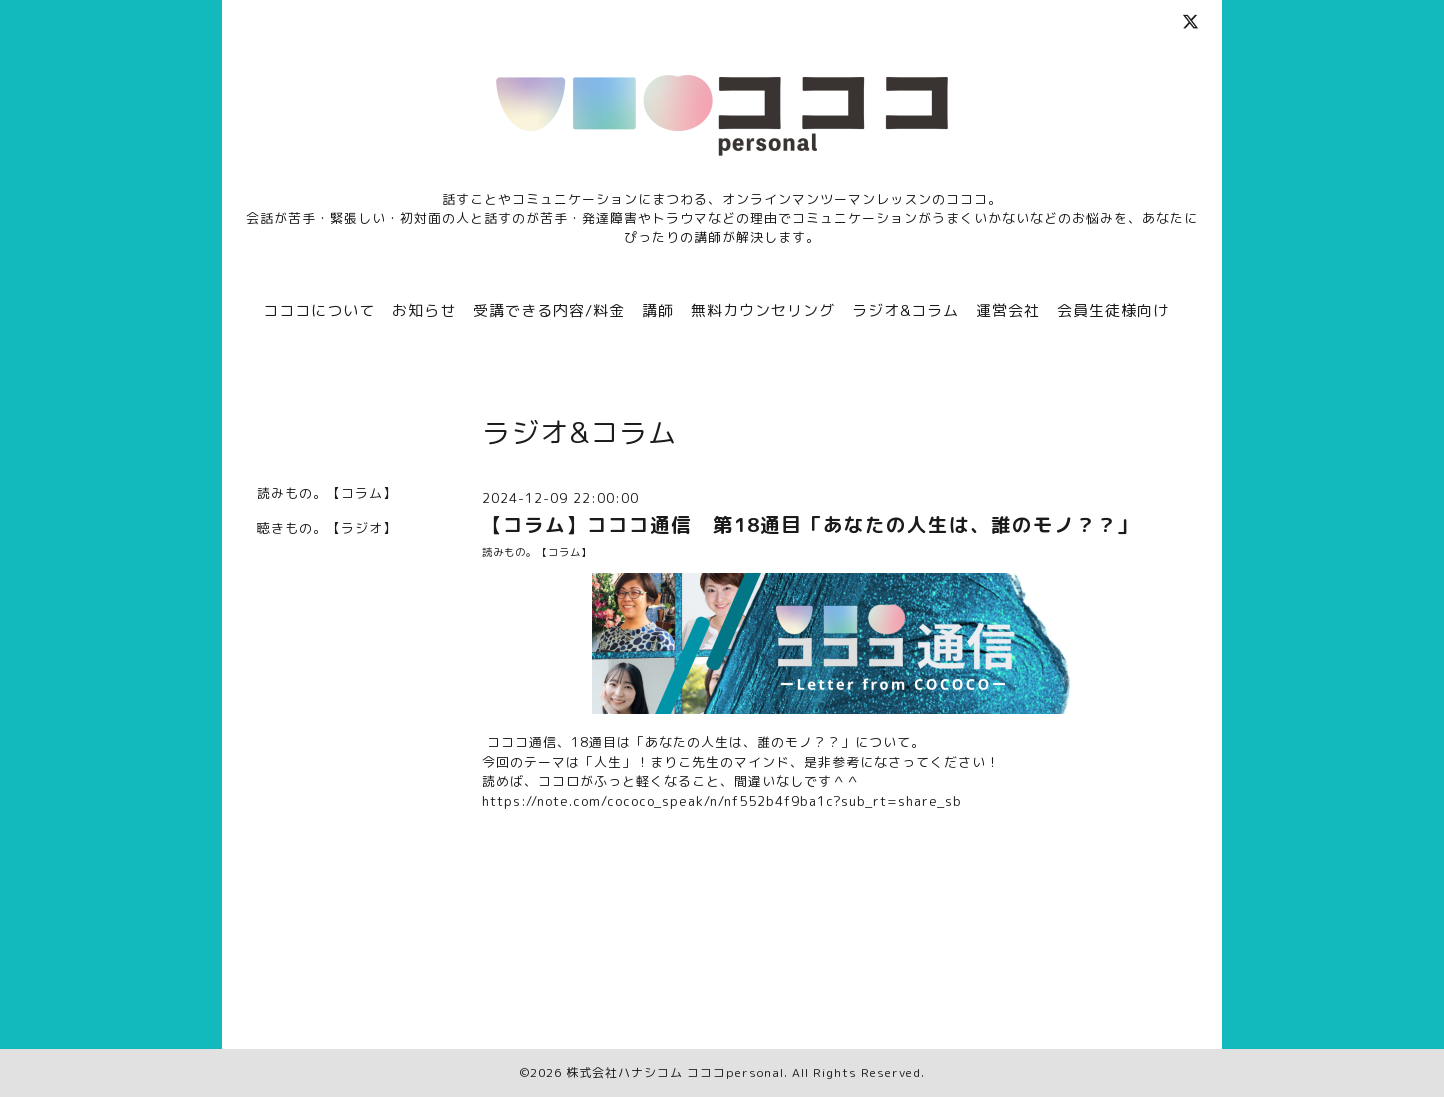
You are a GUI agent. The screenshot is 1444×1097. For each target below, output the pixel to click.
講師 (658, 310)
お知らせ (424, 310)
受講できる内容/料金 (549, 310)
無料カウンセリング (763, 310)
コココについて (319, 310)
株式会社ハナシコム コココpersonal (675, 1072)
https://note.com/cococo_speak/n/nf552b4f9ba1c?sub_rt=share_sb (722, 801)
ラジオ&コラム (905, 310)
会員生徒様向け (1113, 310)
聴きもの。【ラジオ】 (327, 528)
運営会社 (1008, 310)
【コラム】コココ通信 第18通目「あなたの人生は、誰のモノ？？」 (810, 524)
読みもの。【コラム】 (537, 552)
